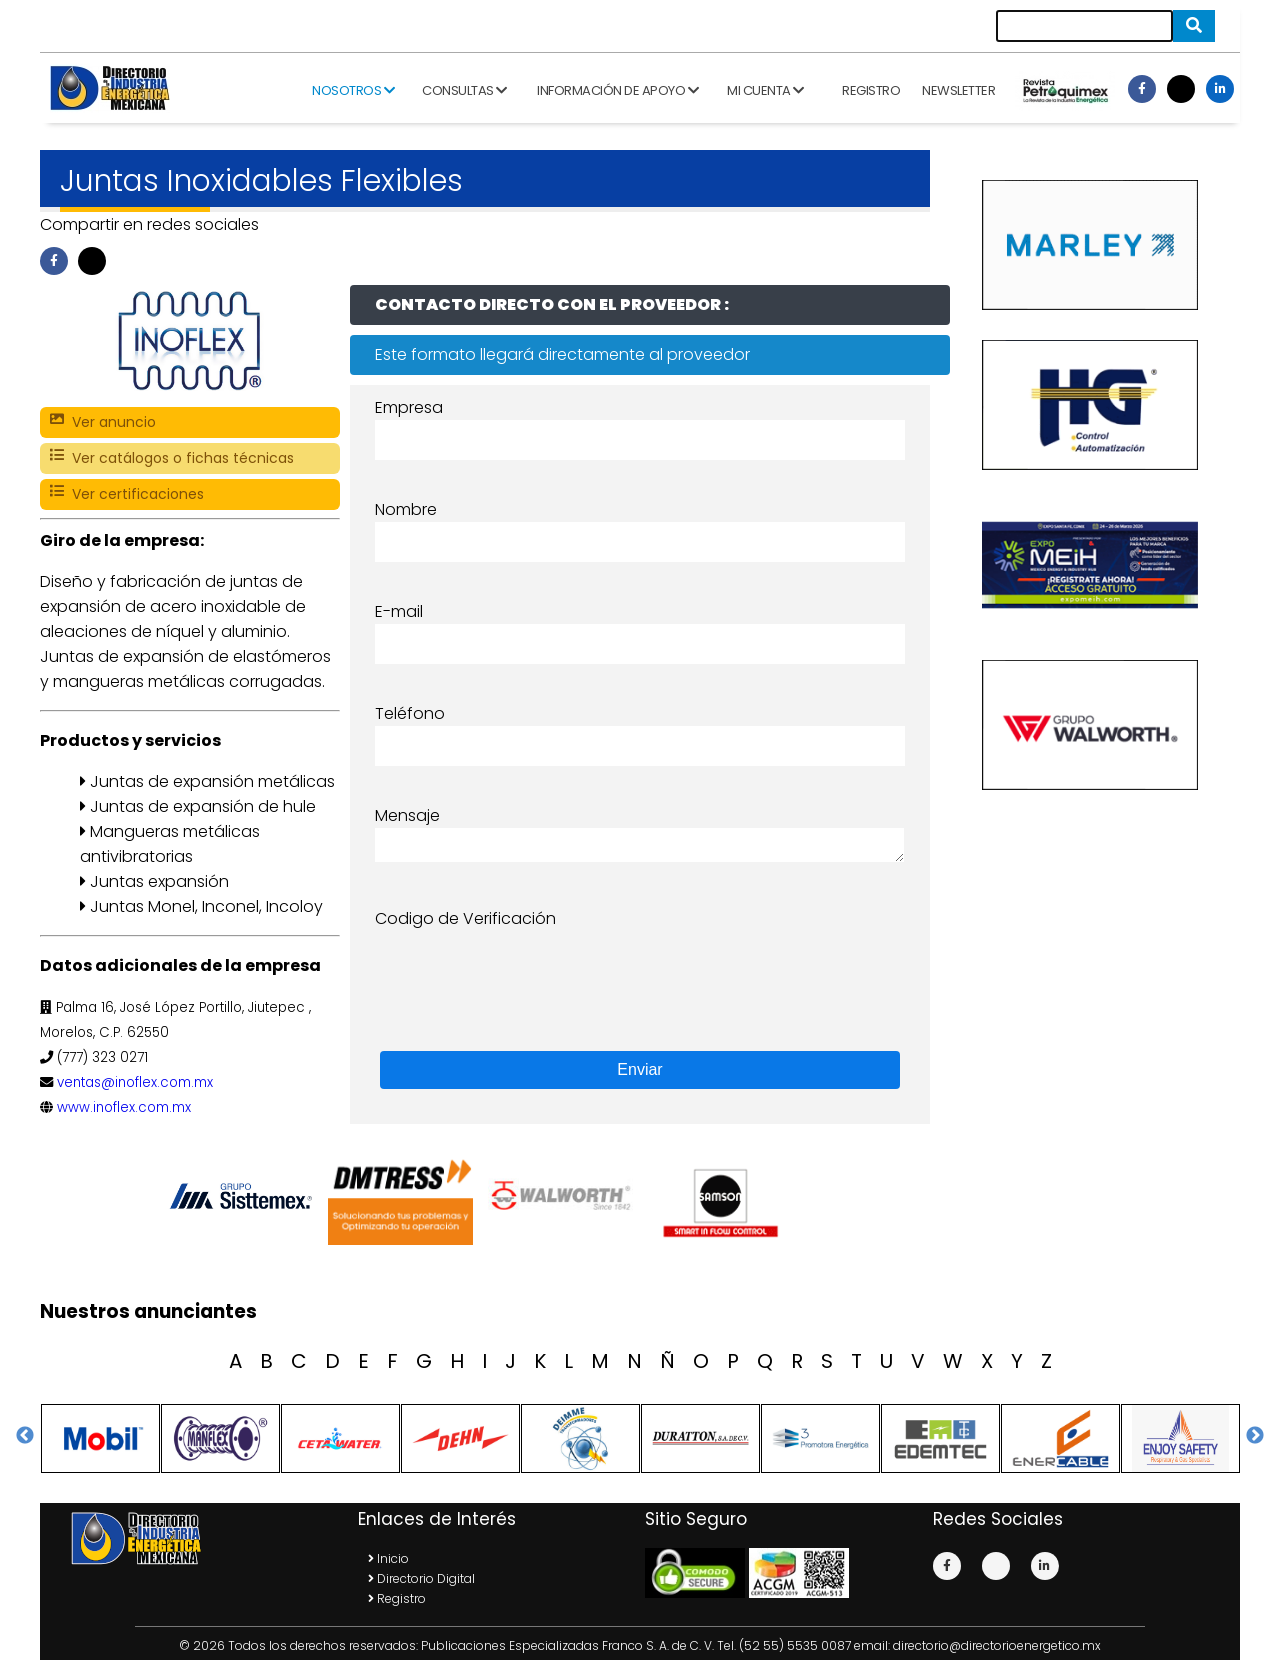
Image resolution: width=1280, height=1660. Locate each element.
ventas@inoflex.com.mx (135, 1082)
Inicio (388, 1558)
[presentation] (527, 970)
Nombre (406, 509)
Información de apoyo (617, 90)
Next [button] (1255, 1436)
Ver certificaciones (127, 494)
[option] (245, 1196)
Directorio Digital (421, 1578)
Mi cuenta (765, 90)
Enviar (639, 1069)
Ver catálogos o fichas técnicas (172, 458)
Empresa (409, 407)
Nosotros (353, 90)
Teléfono (410, 713)
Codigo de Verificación (465, 918)
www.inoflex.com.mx (124, 1107)
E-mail (399, 611)
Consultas (464, 90)
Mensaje (407, 815)
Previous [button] (25, 1436)
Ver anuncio (103, 422)
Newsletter (958, 90)
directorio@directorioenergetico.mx (997, 1645)
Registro (871, 90)
